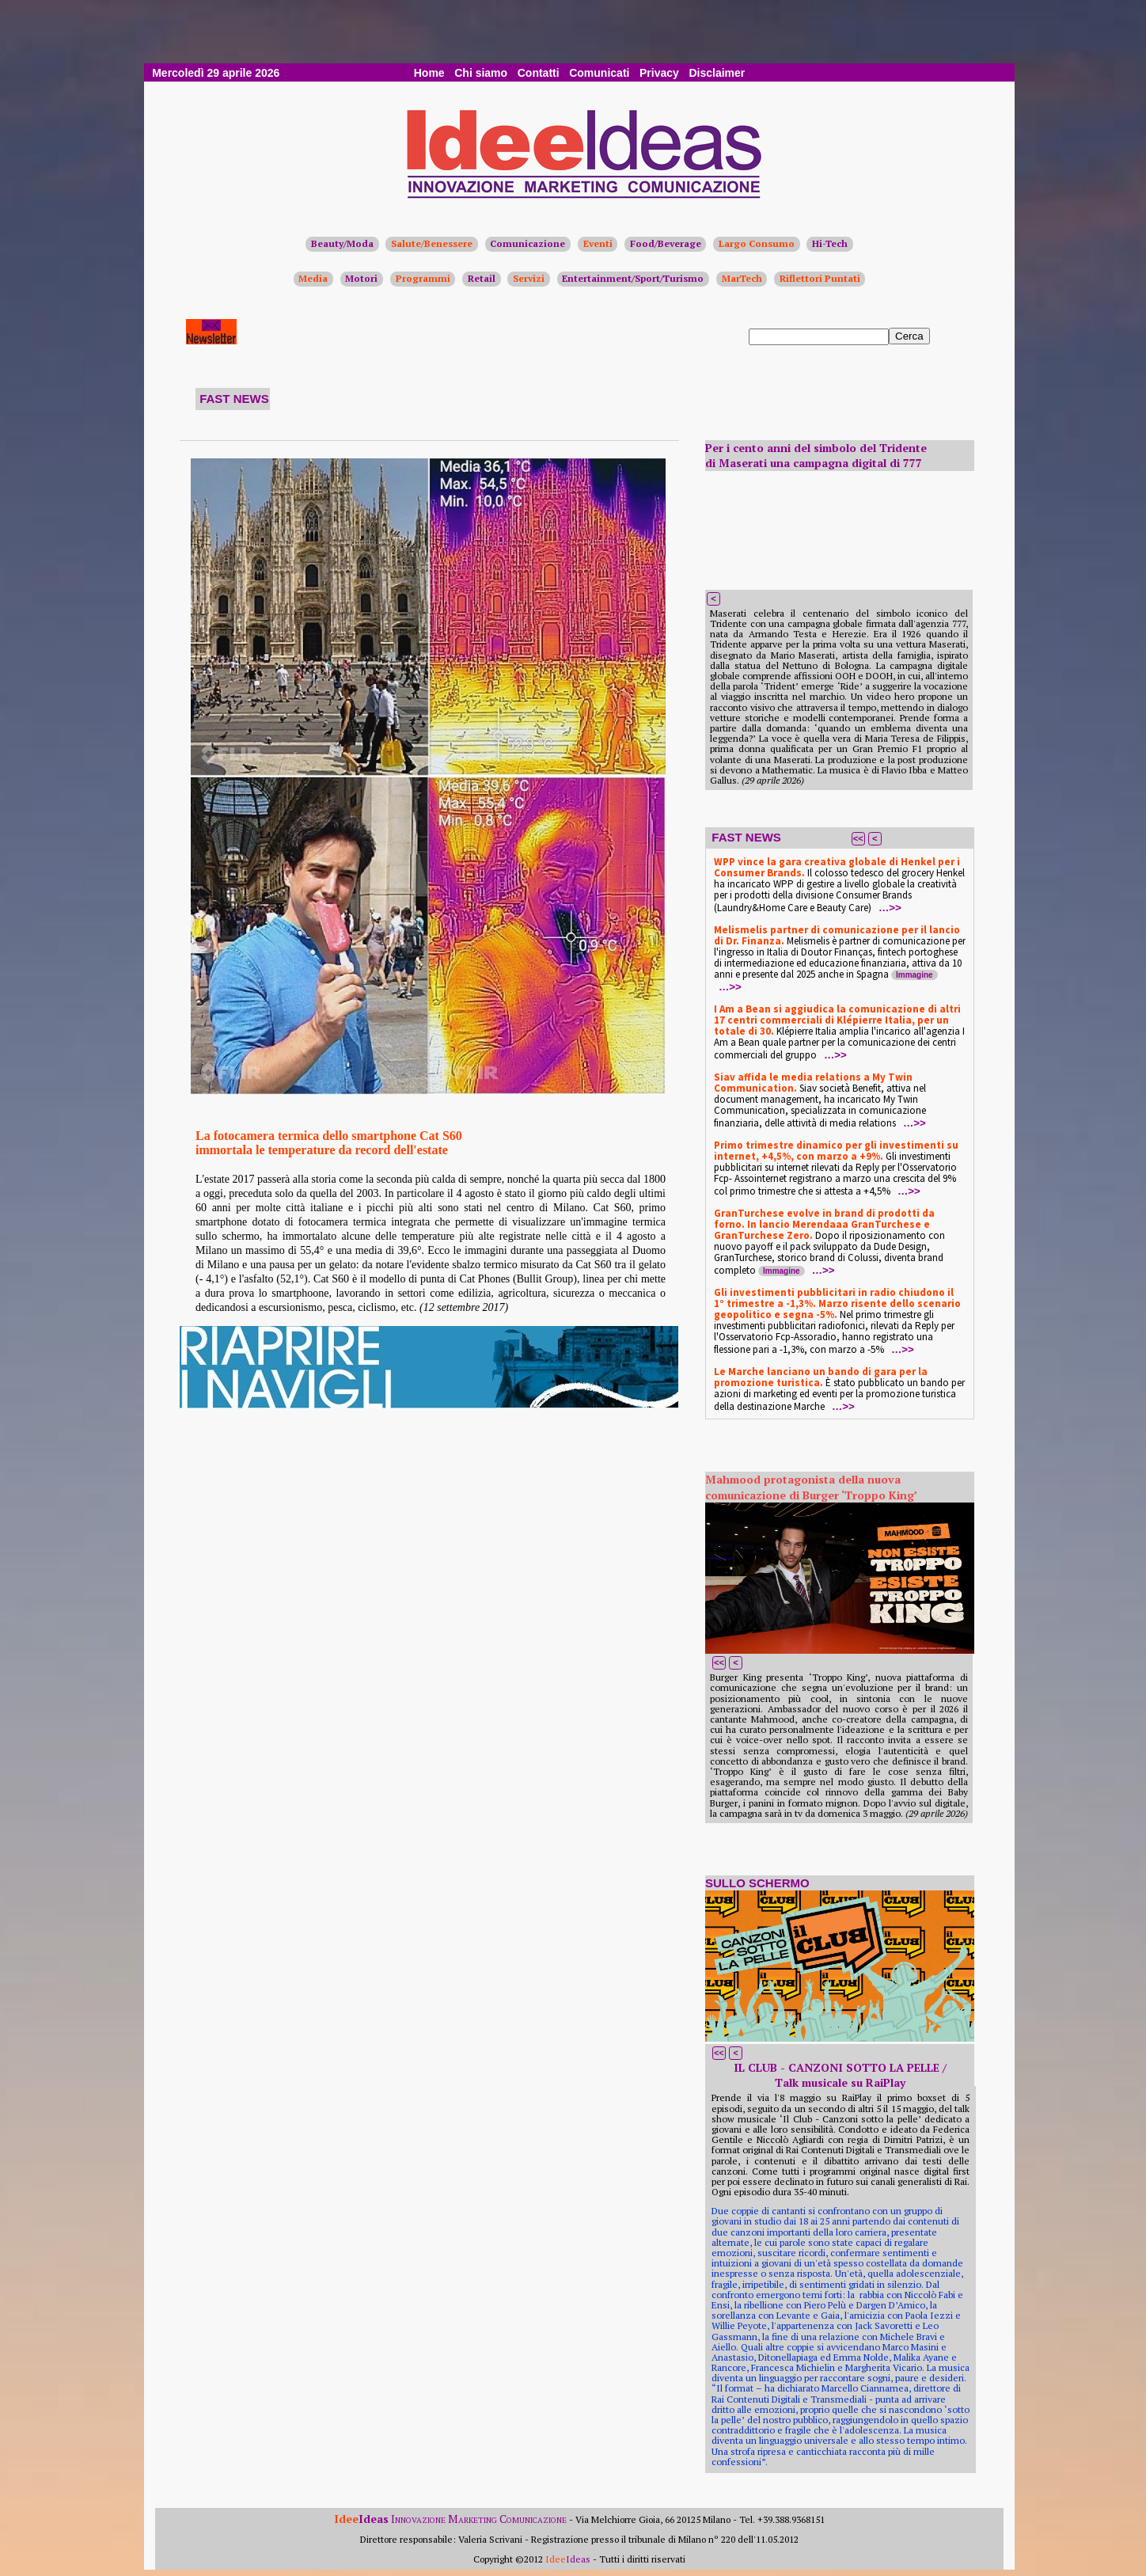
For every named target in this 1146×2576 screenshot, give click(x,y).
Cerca (909, 336)
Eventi (598, 243)
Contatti (539, 72)
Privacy (659, 72)
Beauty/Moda (342, 243)
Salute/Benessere (431, 243)
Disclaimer (717, 72)
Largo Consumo (757, 243)
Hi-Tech (830, 243)
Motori (361, 278)
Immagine (914, 975)
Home (429, 72)
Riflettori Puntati (820, 278)
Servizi (529, 278)
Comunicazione (527, 243)
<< (858, 838)
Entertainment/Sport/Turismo (633, 278)
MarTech (742, 278)
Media (313, 278)
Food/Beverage (665, 243)
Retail (481, 278)
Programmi (423, 278)
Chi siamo (480, 72)
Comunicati (599, 72)
